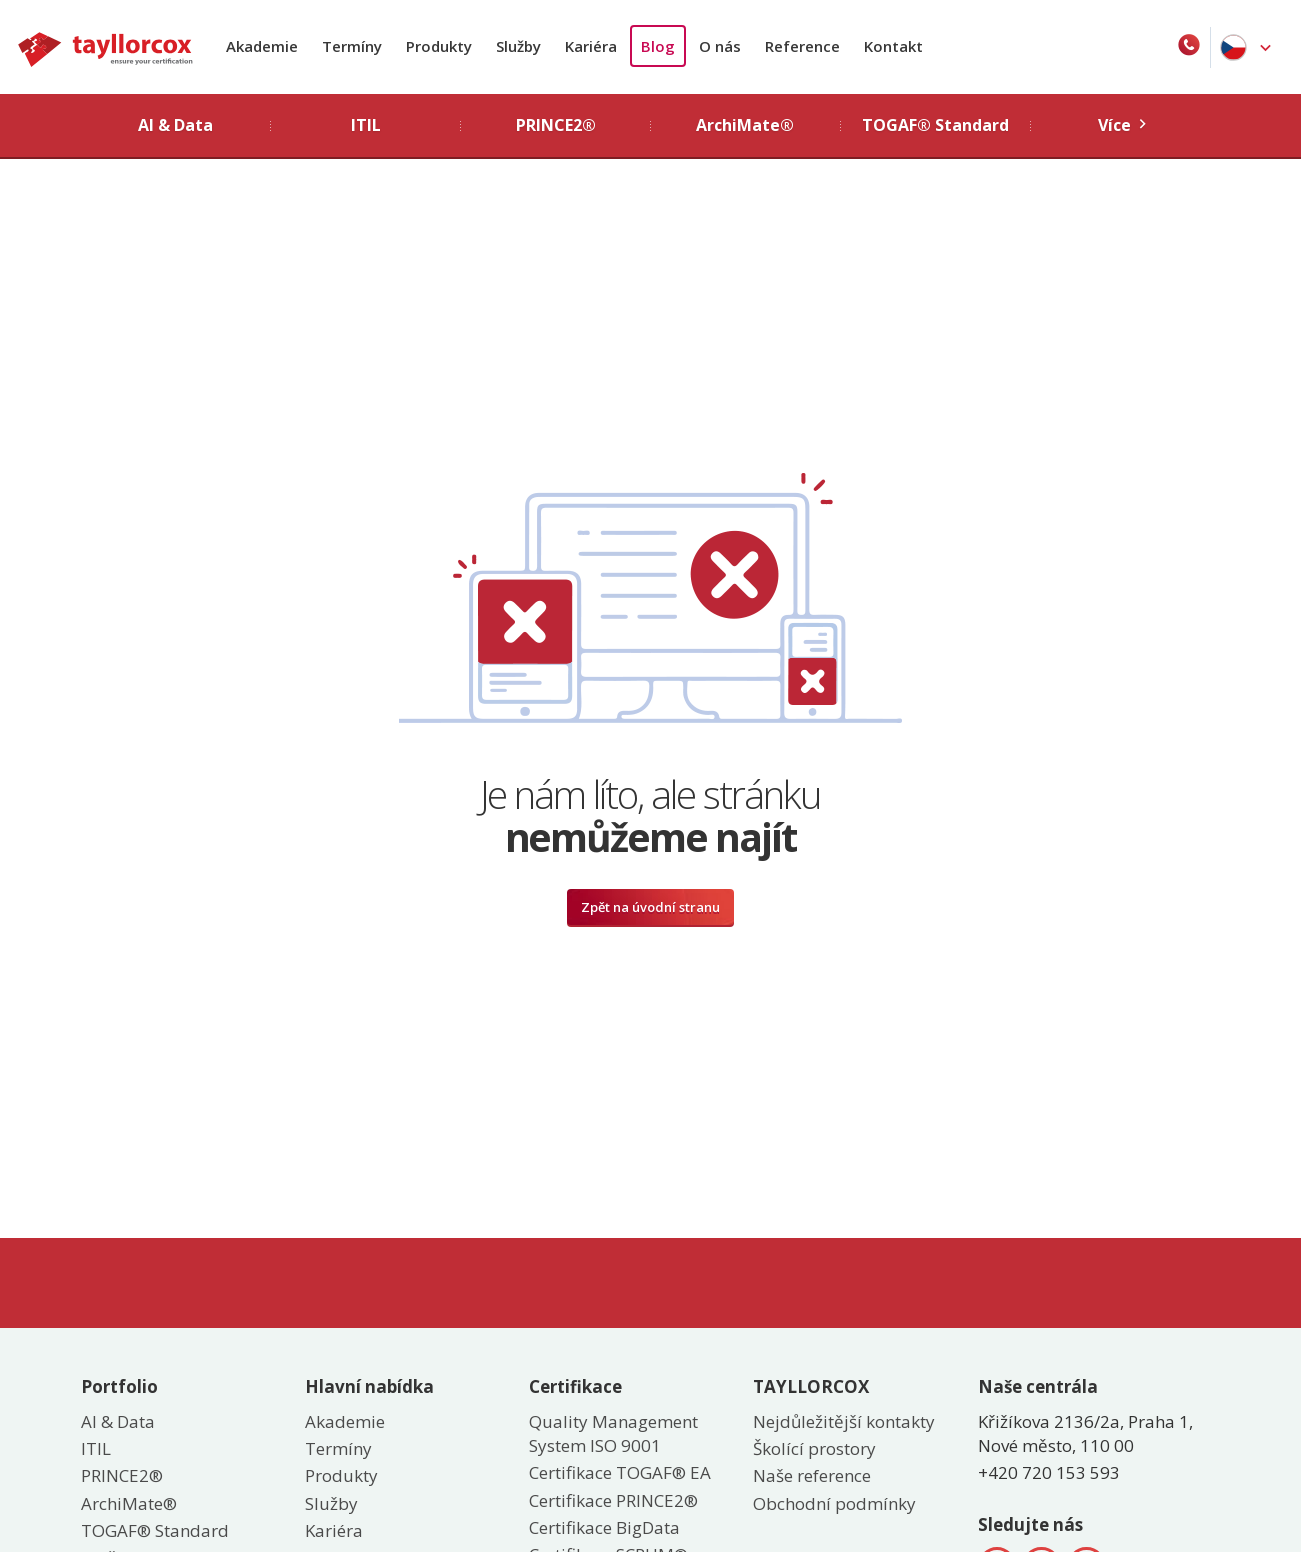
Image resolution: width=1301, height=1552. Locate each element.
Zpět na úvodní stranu (650, 907)
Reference (802, 46)
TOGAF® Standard (155, 1530)
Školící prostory (814, 1448)
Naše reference (812, 1475)
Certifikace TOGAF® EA (620, 1472)
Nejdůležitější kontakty (844, 1421)
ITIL (96, 1448)
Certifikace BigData (604, 1527)
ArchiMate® (129, 1503)
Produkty (439, 46)
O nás (720, 46)
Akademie (262, 46)
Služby (518, 46)
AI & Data (118, 1421)
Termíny (352, 46)
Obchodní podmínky (834, 1503)
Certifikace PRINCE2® (613, 1500)
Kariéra (591, 46)
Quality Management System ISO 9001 (613, 1433)
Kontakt (893, 46)
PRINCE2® (122, 1475)
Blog (658, 46)
